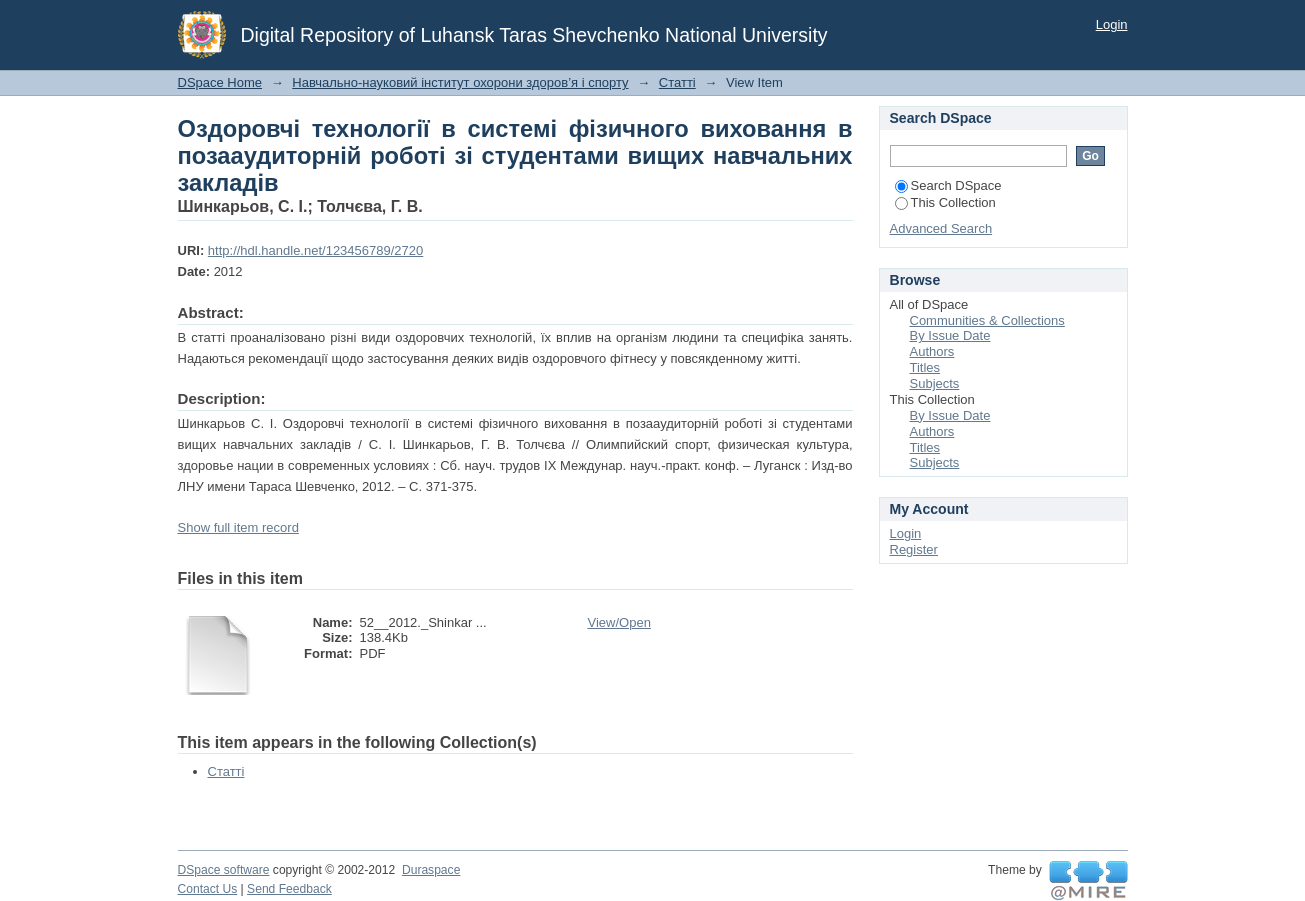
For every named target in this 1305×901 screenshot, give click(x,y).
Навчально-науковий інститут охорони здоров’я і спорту (460, 82)
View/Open (619, 622)
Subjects (935, 383)
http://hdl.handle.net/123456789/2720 (315, 250)
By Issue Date (950, 335)
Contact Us (208, 889)
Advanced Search (941, 228)
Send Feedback (289, 889)
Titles (925, 367)
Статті (677, 82)
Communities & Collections (987, 320)
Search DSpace (948, 185)
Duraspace (431, 870)
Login (1112, 24)
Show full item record (238, 527)
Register (914, 549)
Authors (932, 351)
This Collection (945, 202)
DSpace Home (220, 82)
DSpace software (224, 870)
